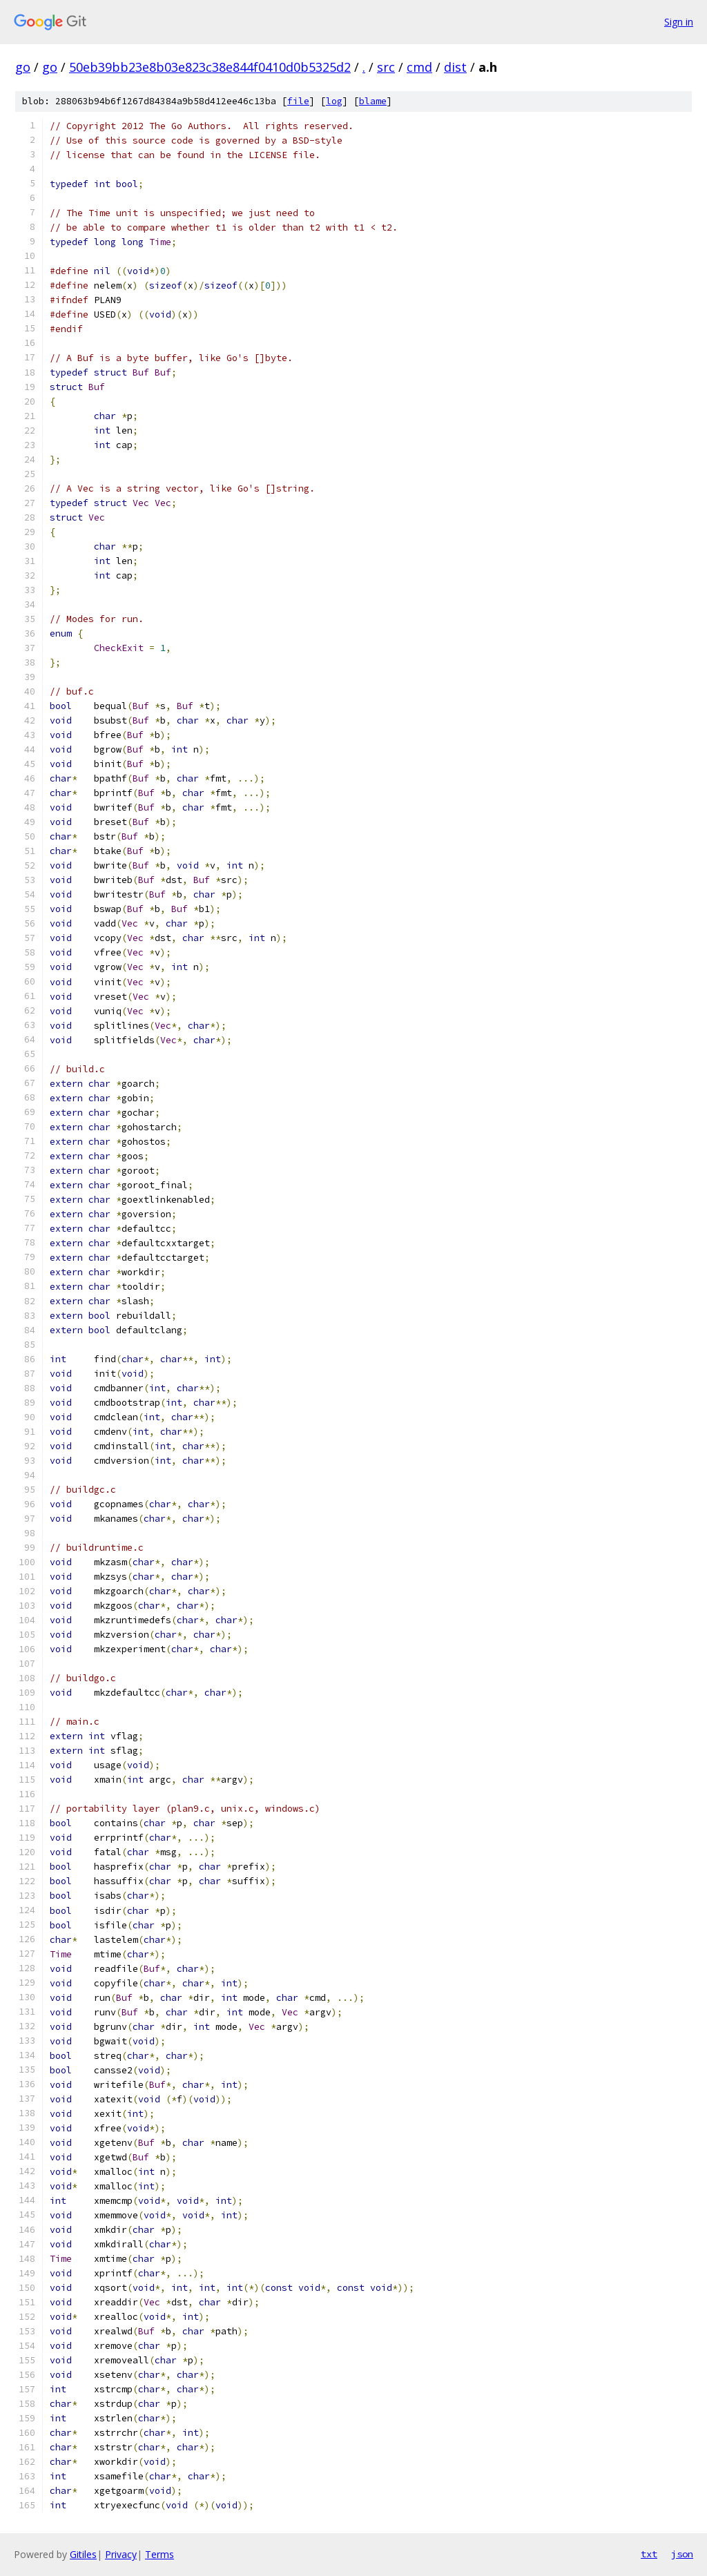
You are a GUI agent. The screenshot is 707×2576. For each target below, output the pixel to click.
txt (649, 2554)
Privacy (121, 2554)
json (682, 2554)
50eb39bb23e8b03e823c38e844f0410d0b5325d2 (210, 67)
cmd (419, 67)
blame (373, 101)
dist (455, 67)
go (22, 67)
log (334, 101)
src (386, 67)
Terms (159, 2554)
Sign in (678, 21)
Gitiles (83, 2554)
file (298, 101)
